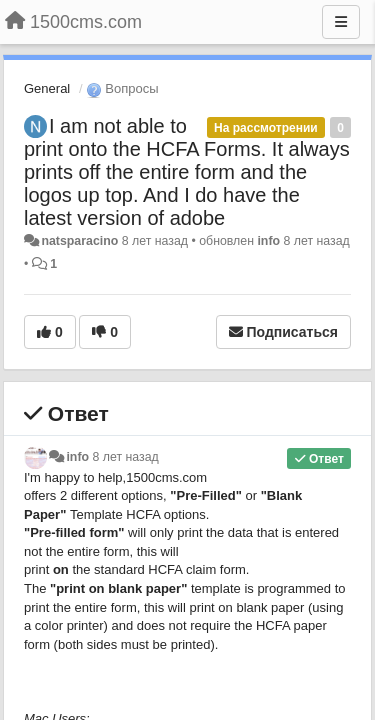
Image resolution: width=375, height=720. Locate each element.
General (47, 88)
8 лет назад (126, 457)
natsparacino (79, 241)
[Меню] (341, 22)
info (268, 241)
